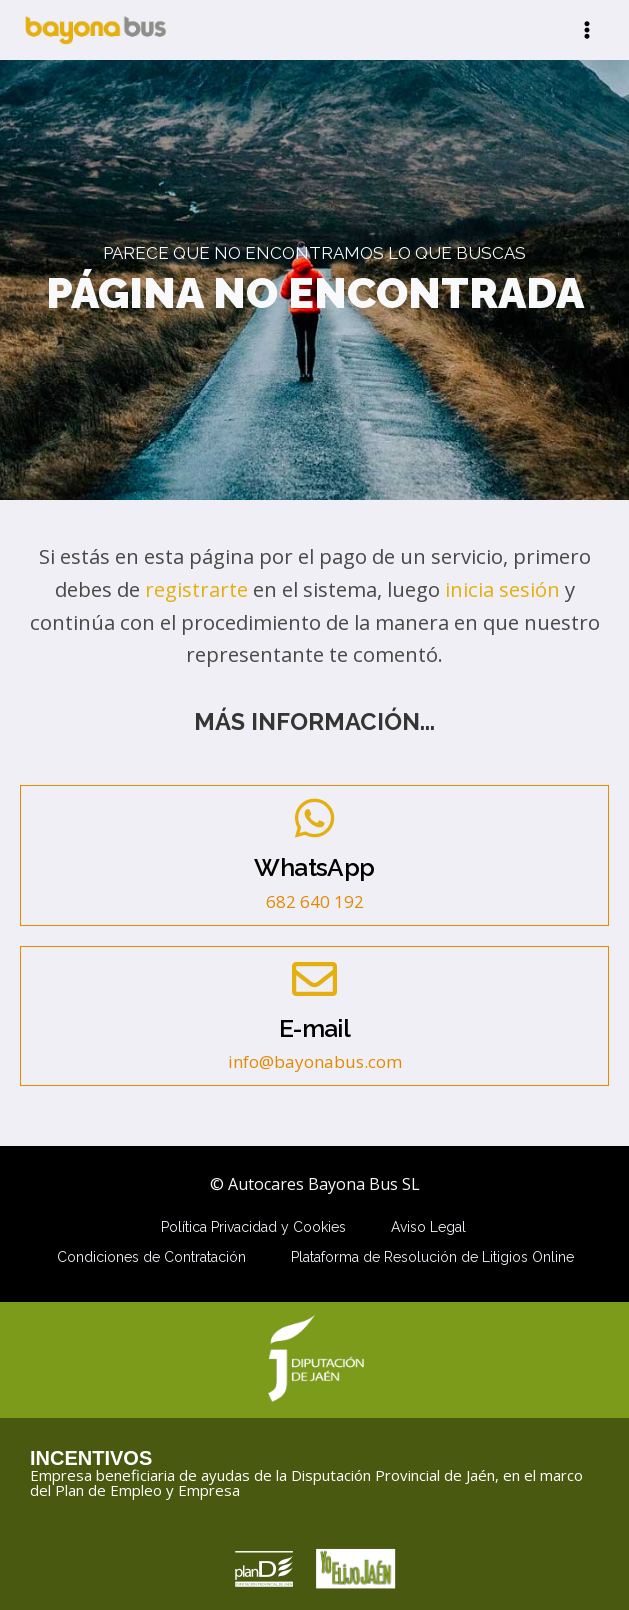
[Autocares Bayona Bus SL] (95, 30)
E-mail (314, 1028)
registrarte (196, 589)
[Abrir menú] (586, 29)
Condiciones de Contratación (151, 1257)
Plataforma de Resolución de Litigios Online (432, 1257)
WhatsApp (314, 867)
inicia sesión (502, 589)
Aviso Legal (428, 1227)
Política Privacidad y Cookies (253, 1227)
